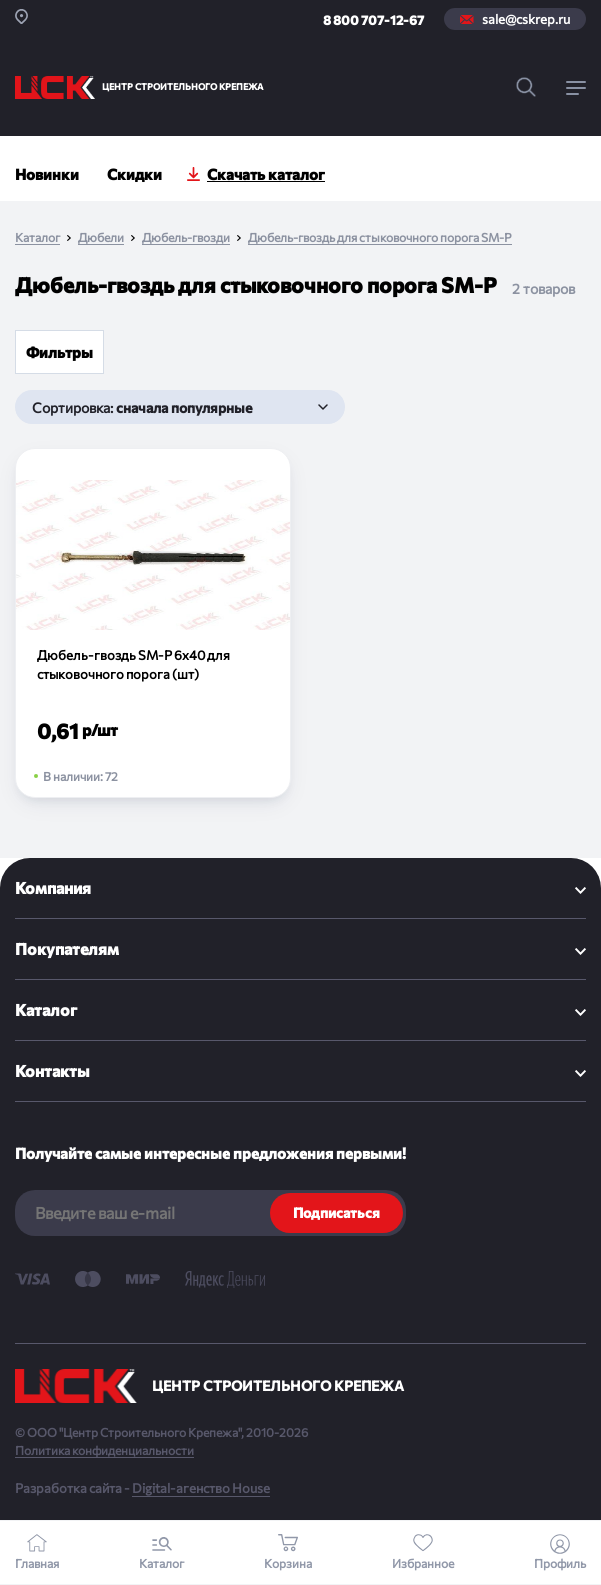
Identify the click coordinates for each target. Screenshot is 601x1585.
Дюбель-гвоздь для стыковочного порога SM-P (380, 237)
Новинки (47, 174)
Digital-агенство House (201, 1488)
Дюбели (101, 237)
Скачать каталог (266, 174)
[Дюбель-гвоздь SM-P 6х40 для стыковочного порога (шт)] (153, 623)
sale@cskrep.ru (526, 19)
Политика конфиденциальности (104, 1450)
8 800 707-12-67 (373, 20)
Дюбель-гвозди (186, 237)
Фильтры (59, 352)
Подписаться (336, 1212)
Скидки (134, 174)
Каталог (37, 237)
